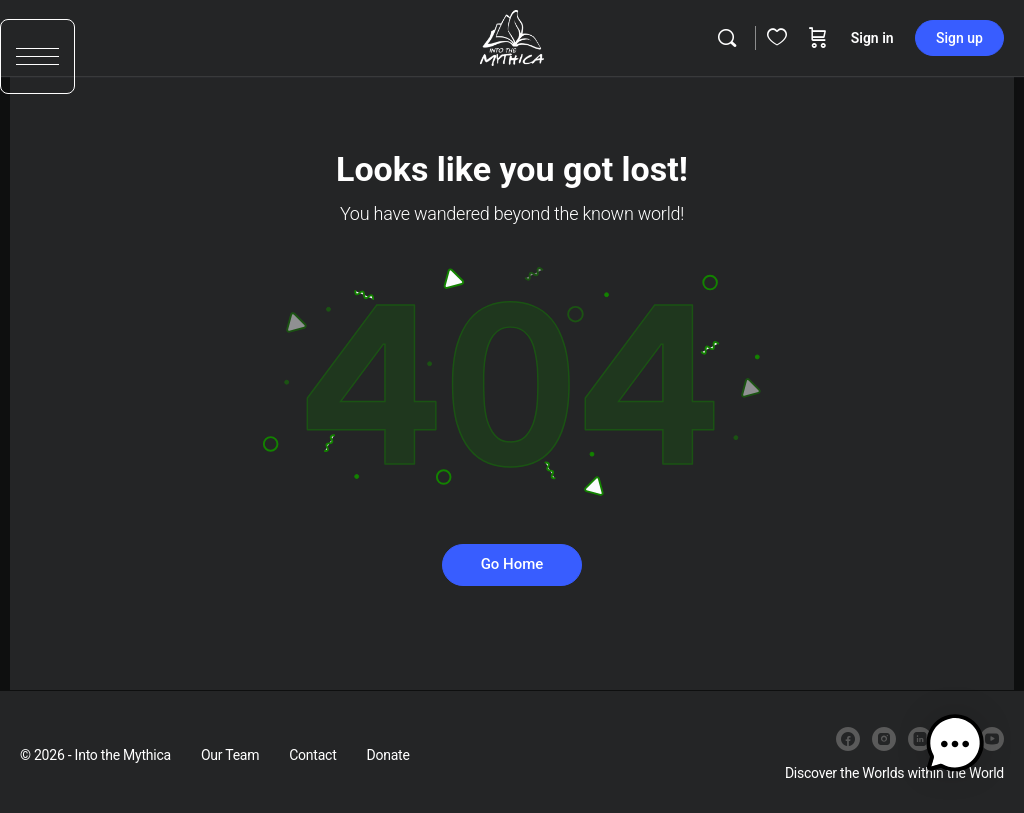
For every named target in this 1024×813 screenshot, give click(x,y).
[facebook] (848, 739)
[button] (37, 67)
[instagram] (884, 739)
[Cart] (818, 38)
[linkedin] (920, 739)
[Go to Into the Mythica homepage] (511, 36)
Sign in (872, 38)
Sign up (959, 38)
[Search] (727, 38)
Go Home (512, 564)
